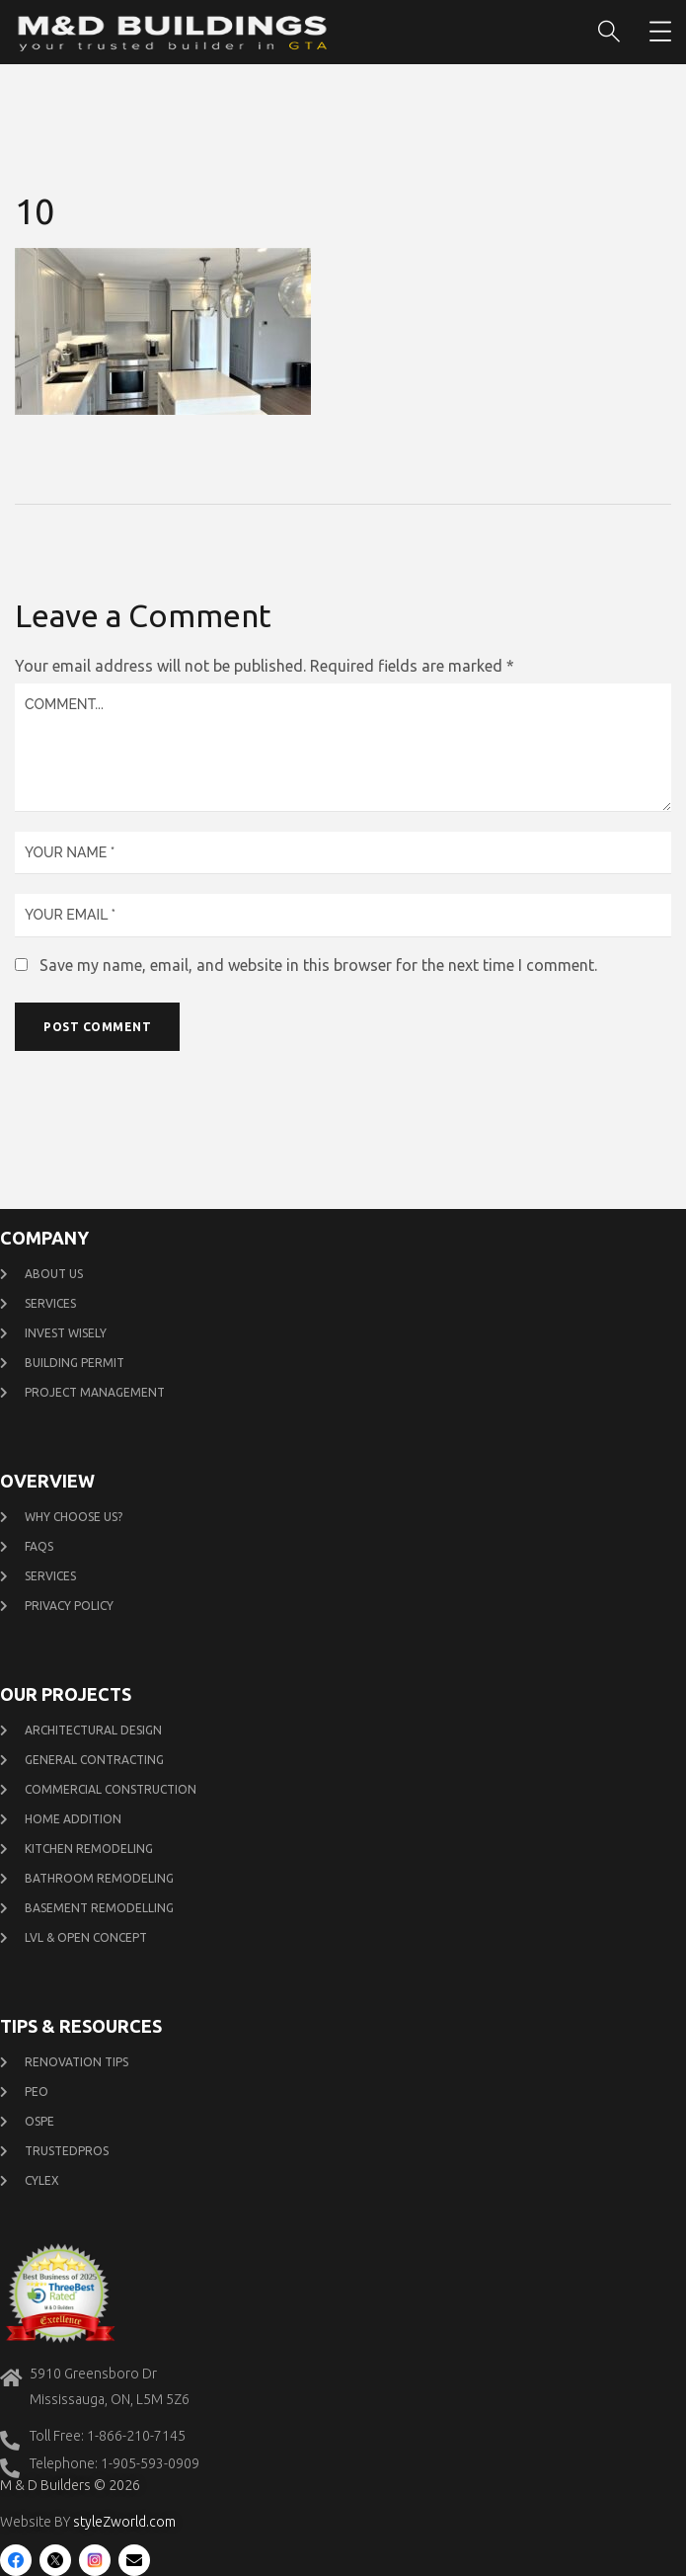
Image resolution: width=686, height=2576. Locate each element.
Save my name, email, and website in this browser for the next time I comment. (318, 965)
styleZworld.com (124, 2522)
